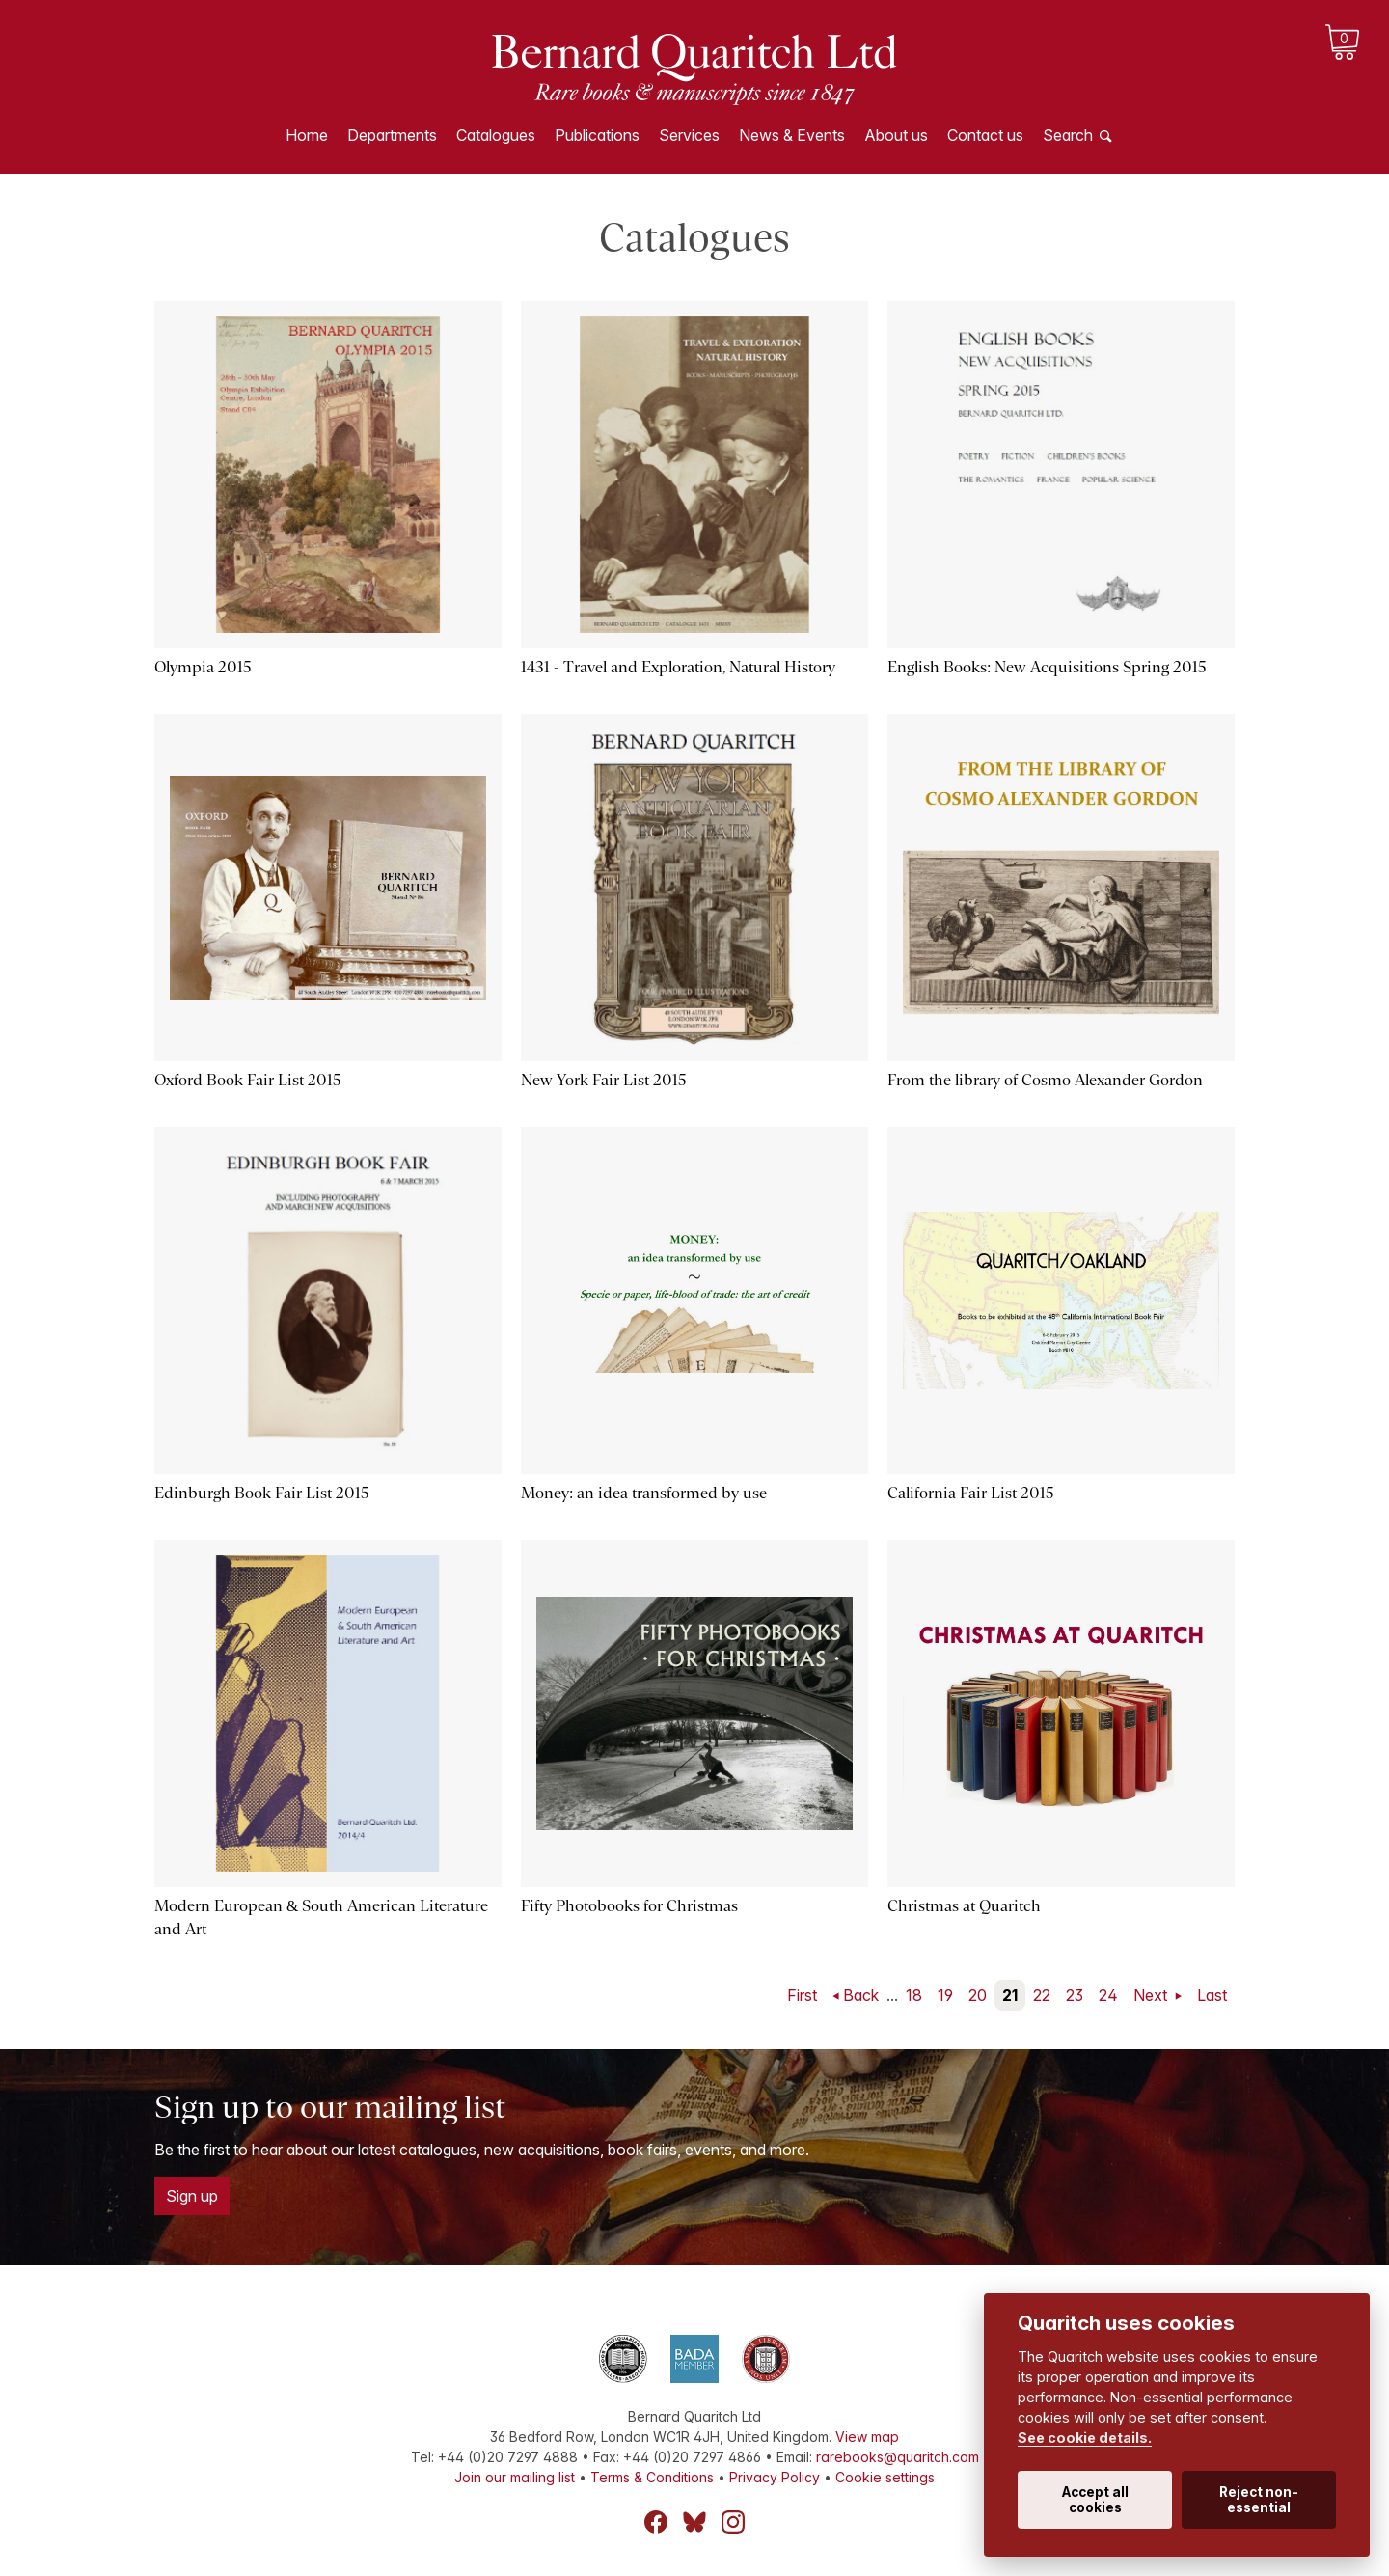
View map (867, 2436)
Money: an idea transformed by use (644, 1493)
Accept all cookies (1095, 2499)
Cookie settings (885, 2477)
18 (914, 1995)
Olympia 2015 (203, 667)
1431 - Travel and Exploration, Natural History (678, 667)
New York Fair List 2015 (604, 1080)
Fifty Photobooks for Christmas (629, 1906)
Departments (392, 135)
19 (945, 1995)
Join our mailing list (514, 2477)
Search (1068, 135)
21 (1010, 1995)
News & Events (792, 135)
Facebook (655, 2522)
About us (896, 135)
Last (1212, 1995)
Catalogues (495, 135)
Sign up (192, 2196)
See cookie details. (1085, 2437)
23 (1074, 1995)
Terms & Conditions (652, 2477)
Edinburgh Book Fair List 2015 (261, 1493)
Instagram (733, 2522)
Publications (597, 135)
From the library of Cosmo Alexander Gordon (1045, 1080)
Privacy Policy (774, 2477)
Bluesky (694, 2522)
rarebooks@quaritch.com (897, 2457)
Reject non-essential (1258, 2499)
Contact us (985, 135)
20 (977, 1995)
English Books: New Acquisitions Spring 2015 (1047, 667)
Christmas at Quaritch (964, 1906)
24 (1108, 1995)
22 (1041, 1995)
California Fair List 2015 (970, 1493)
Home (307, 135)
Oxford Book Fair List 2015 (247, 1080)
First (802, 1995)
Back (861, 1995)
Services (689, 135)
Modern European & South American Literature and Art (321, 1917)
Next (1152, 1995)
